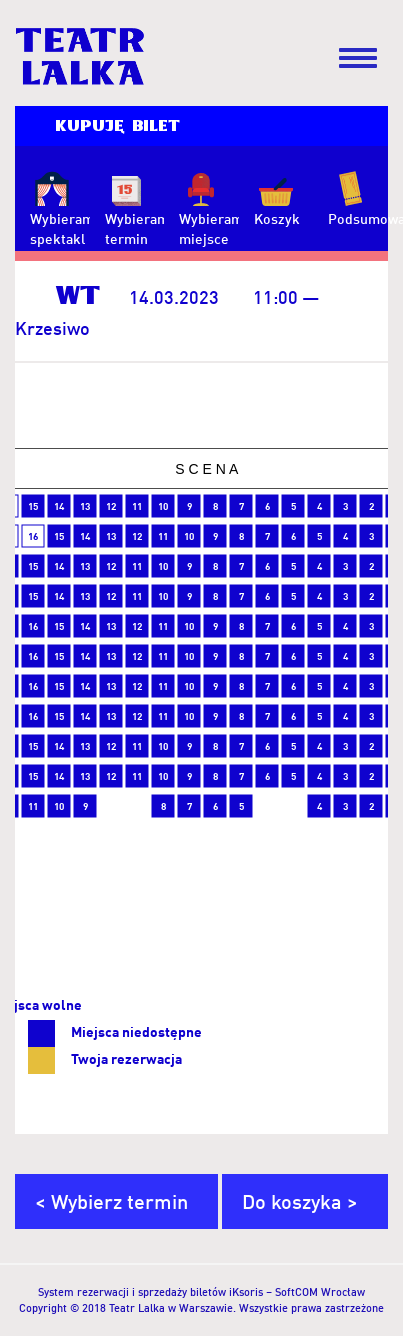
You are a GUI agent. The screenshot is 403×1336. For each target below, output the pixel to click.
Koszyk (277, 218)
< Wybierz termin (111, 1201)
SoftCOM (296, 1292)
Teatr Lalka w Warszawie (171, 1308)
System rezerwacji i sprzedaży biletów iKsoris (150, 1292)
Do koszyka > (300, 1201)
